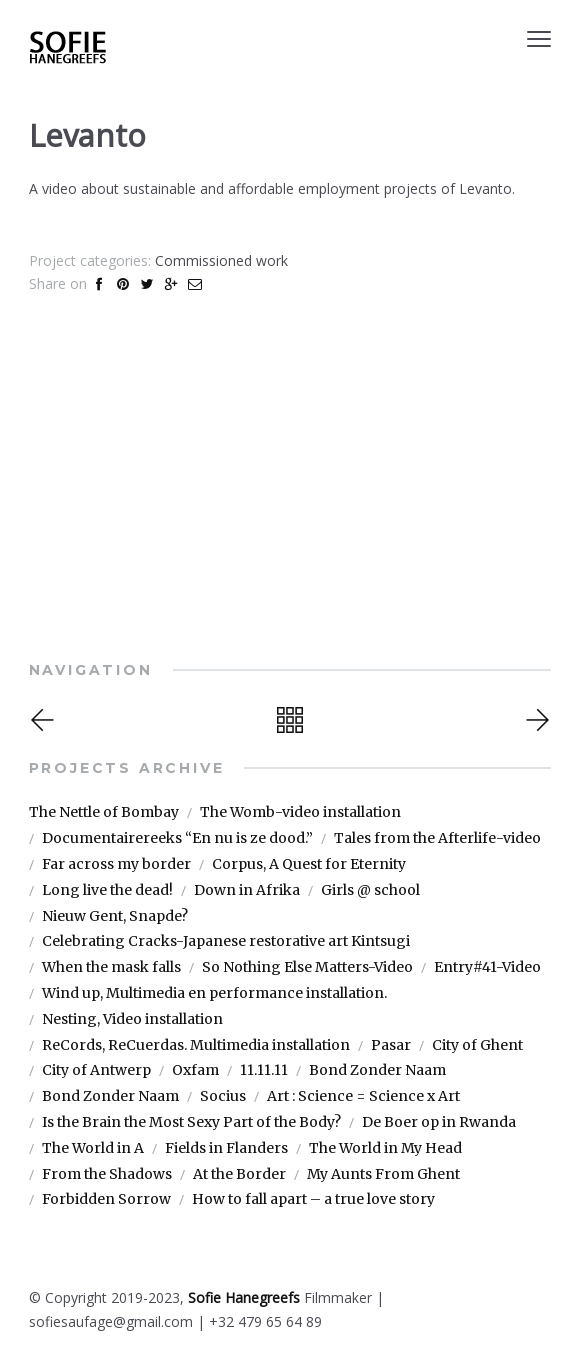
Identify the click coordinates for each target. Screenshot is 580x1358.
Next (535, 720)
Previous (45, 720)
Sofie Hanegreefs (244, 1297)
